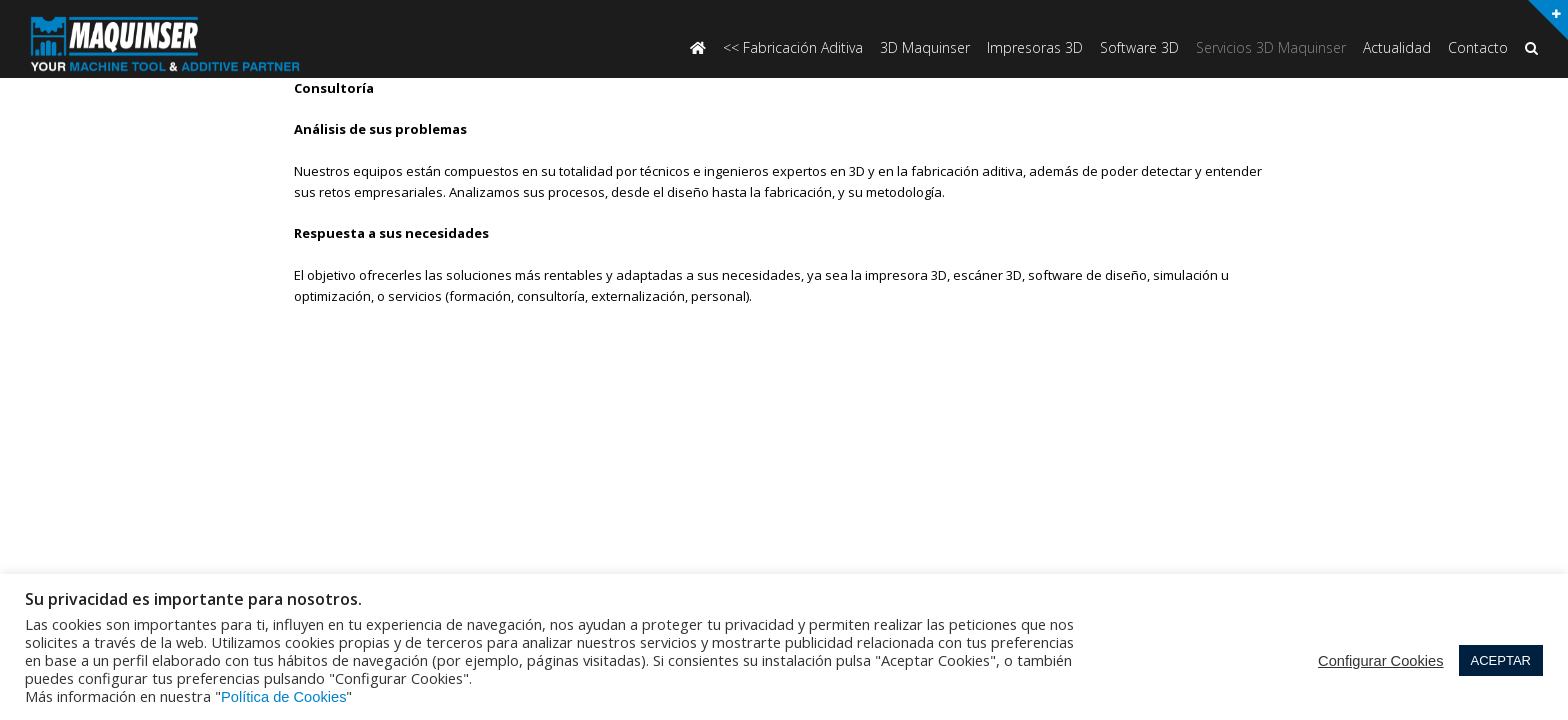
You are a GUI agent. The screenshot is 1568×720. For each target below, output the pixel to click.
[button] (1531, 49)
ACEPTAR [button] (1501, 660)
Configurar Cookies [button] (1380, 661)
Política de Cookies (283, 697)
